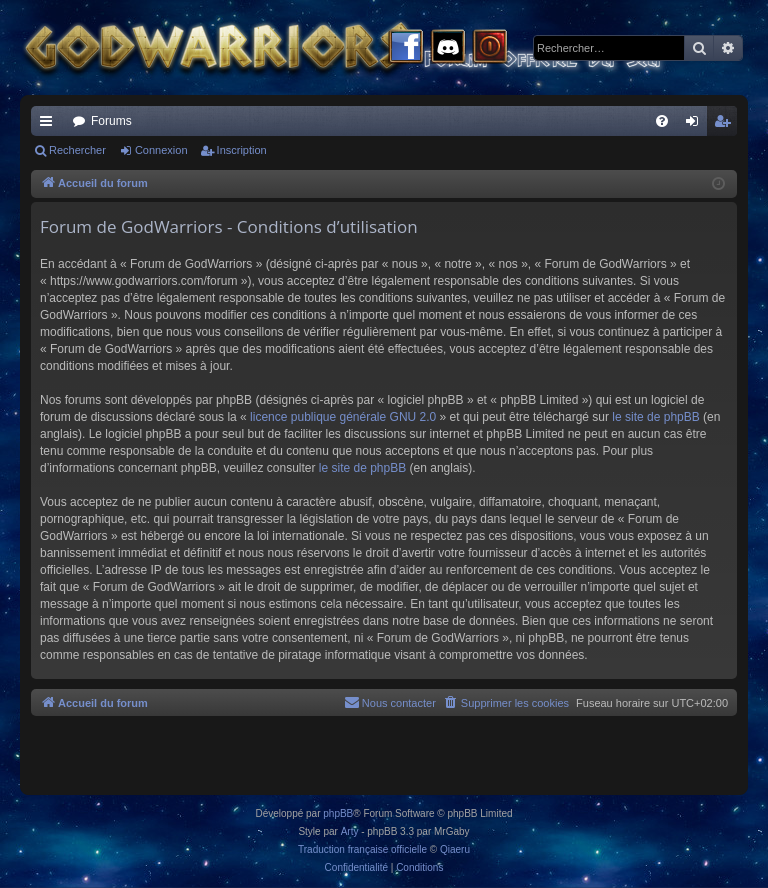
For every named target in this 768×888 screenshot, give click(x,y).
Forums (111, 121)
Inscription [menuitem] (726, 125)
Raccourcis (50, 125)
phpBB (338, 813)
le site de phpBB (655, 417)
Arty (350, 831)
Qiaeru (455, 849)
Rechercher (77, 150)
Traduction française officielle (362, 849)
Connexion (161, 150)
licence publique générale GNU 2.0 (343, 417)
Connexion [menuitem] (696, 125)
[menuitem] (662, 121)
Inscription (242, 150)
